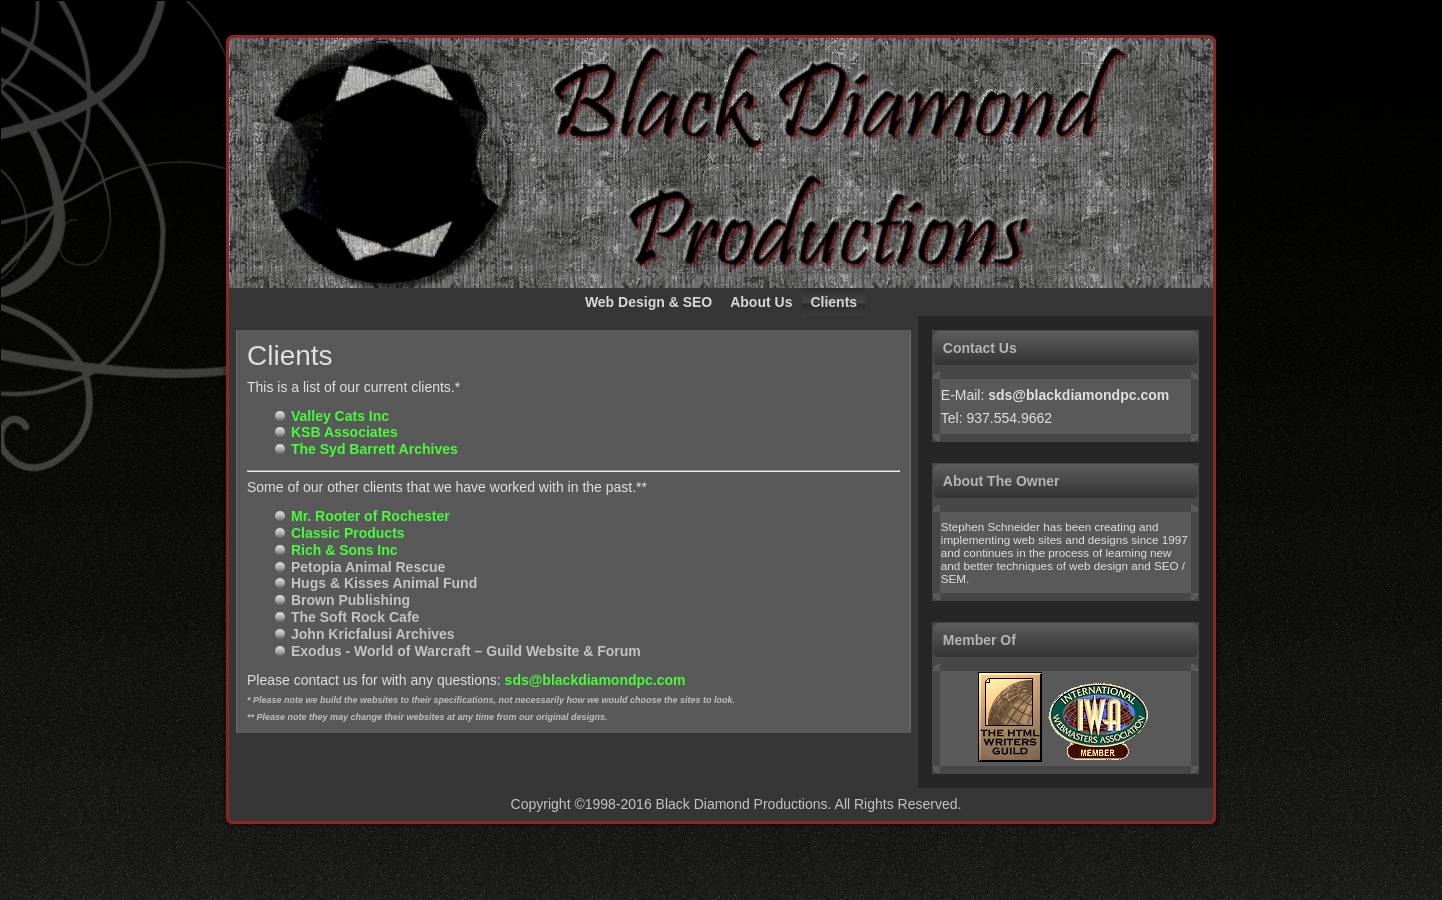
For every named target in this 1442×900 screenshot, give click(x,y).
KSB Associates (344, 432)
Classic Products (348, 533)
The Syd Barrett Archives (374, 449)
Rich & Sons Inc (344, 550)
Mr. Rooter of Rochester (370, 516)
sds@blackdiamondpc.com (595, 680)
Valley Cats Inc (340, 416)
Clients (290, 355)
